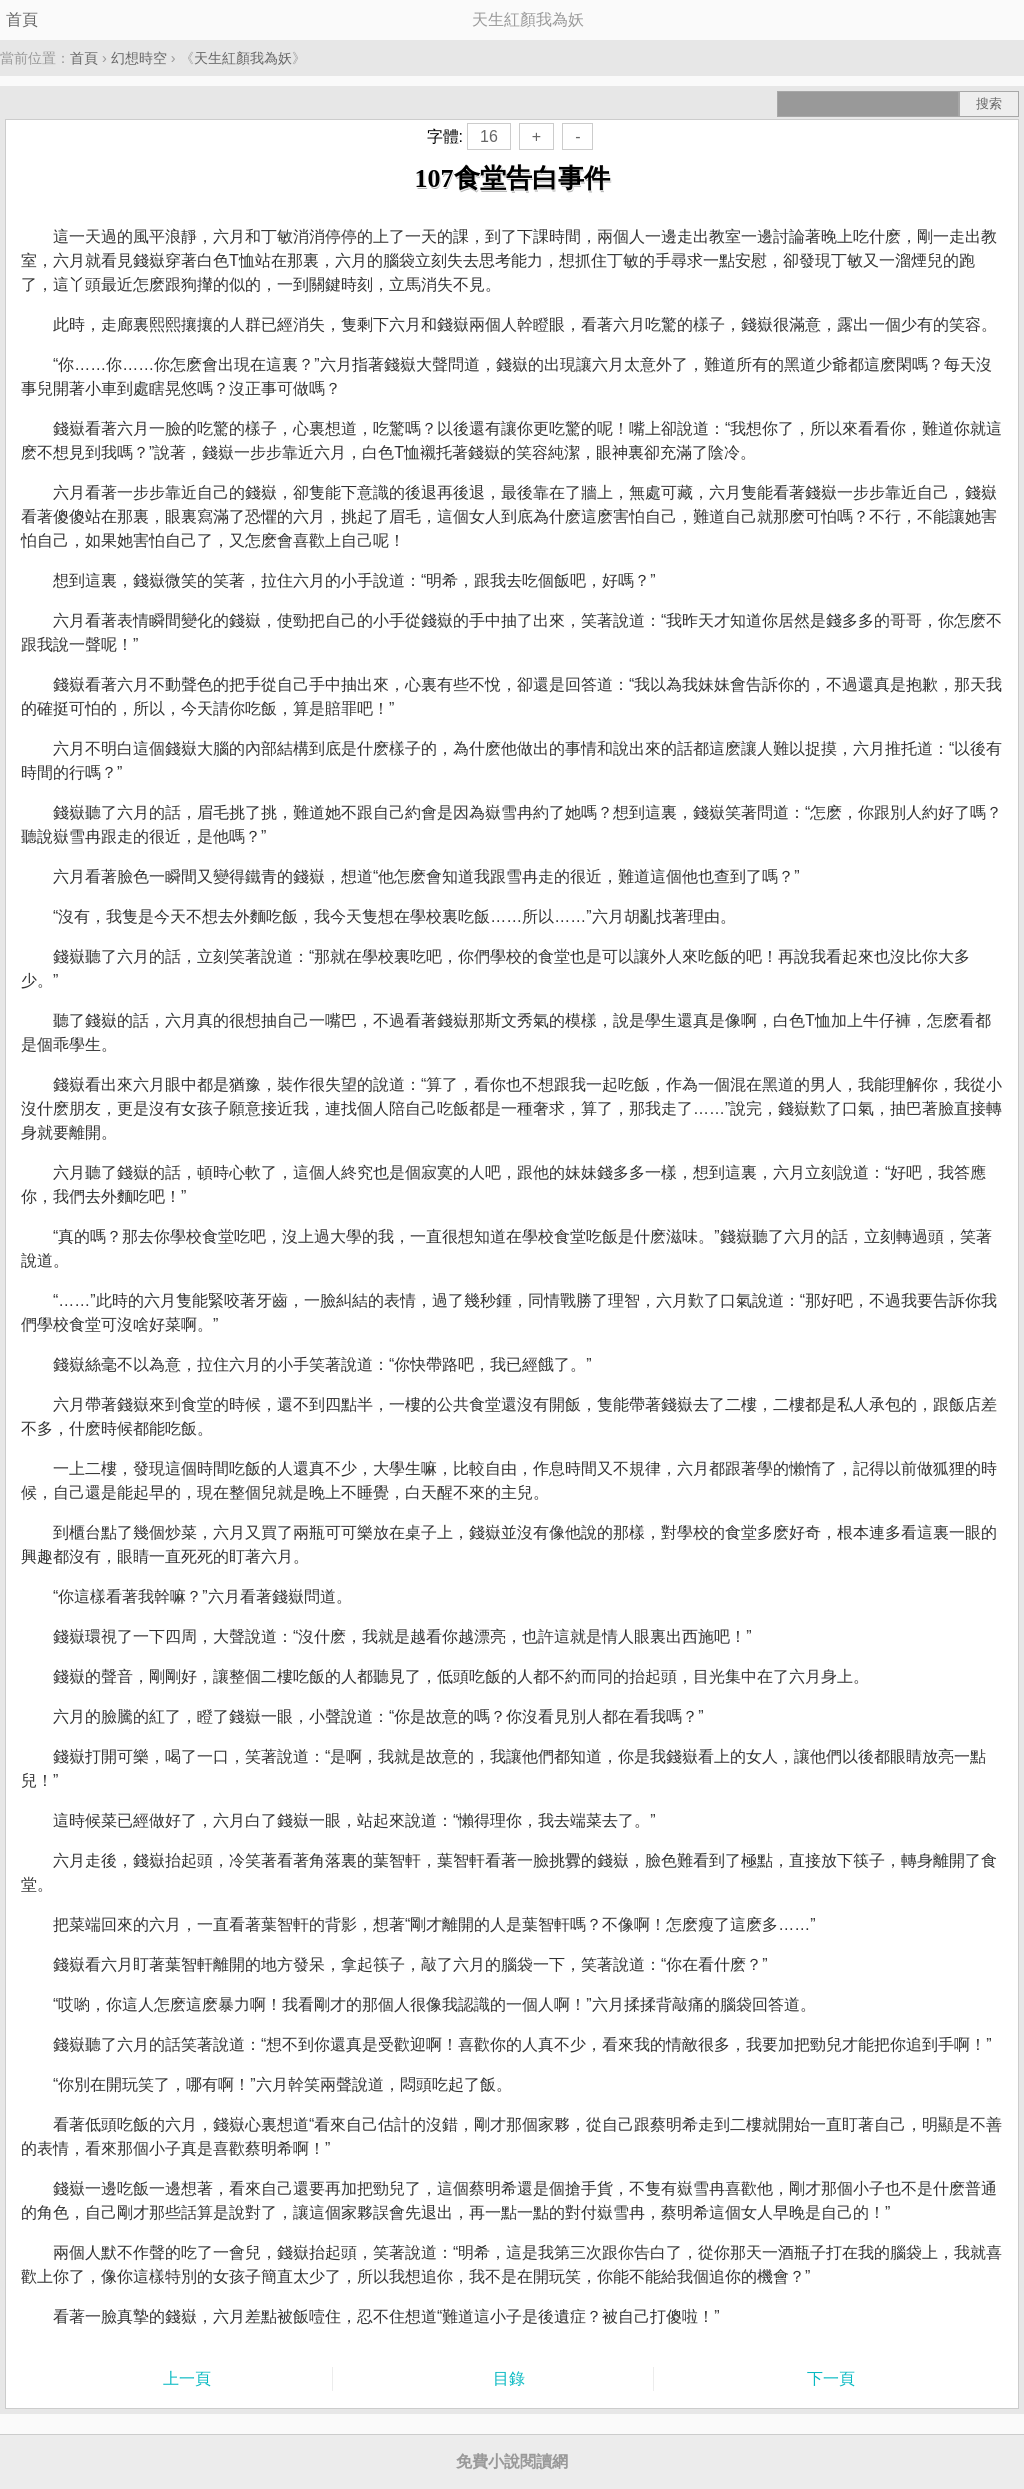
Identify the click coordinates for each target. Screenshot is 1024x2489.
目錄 (509, 2378)
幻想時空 (139, 58)
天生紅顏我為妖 (243, 58)
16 (489, 136)
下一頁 (831, 2378)
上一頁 (187, 2378)
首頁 (22, 19)
